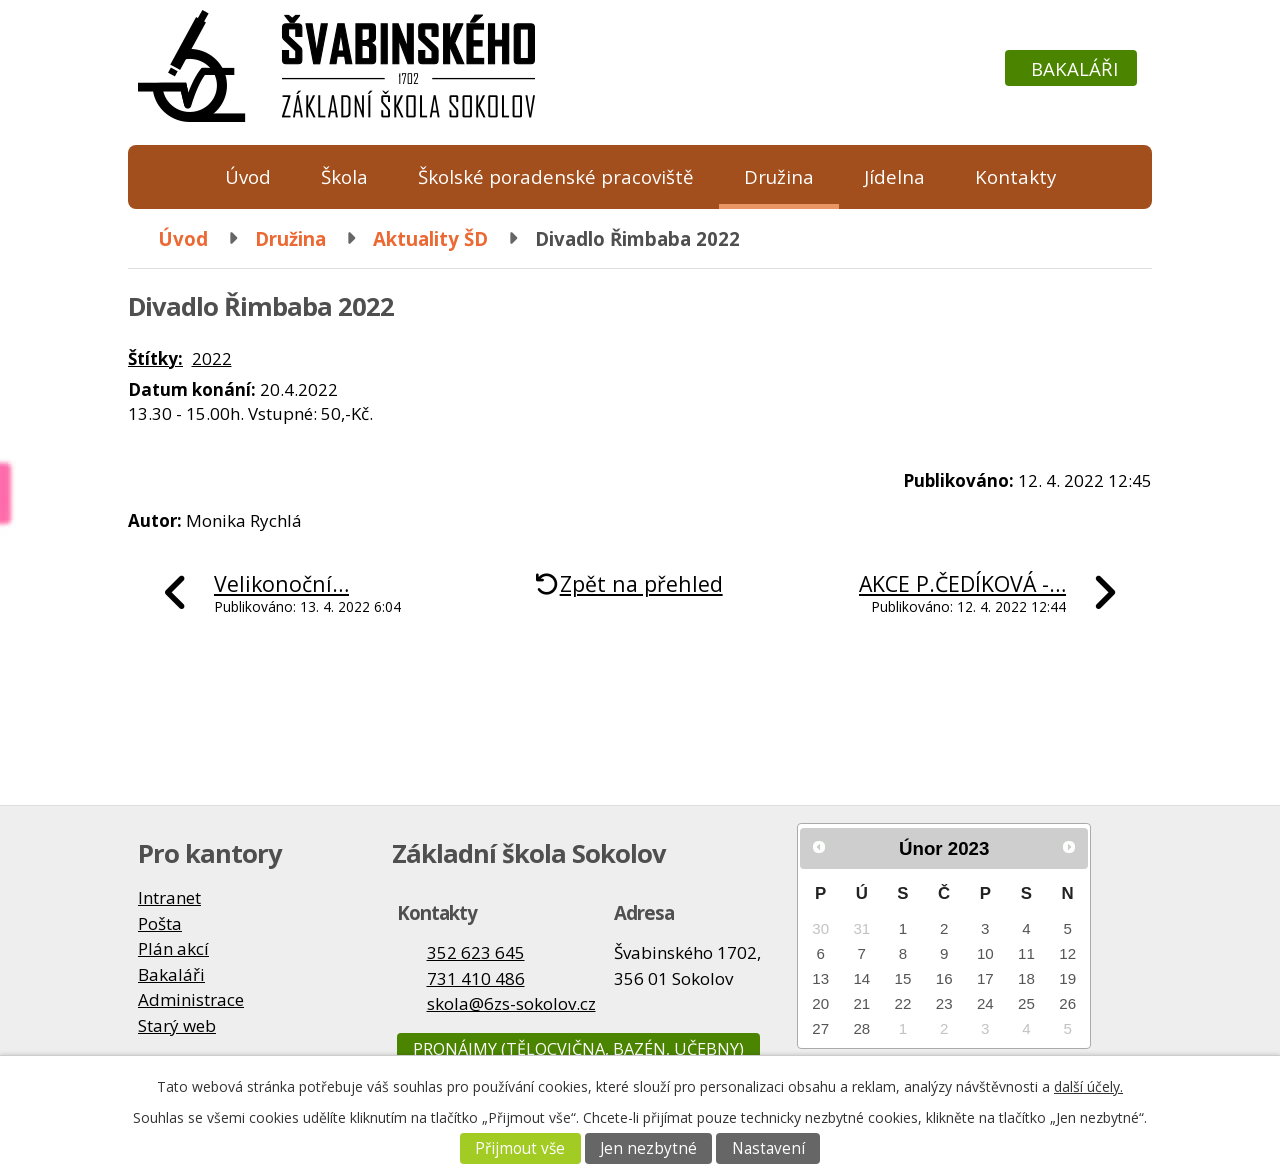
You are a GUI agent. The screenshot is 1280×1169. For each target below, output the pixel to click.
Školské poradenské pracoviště (556, 176)
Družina (779, 176)
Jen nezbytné (648, 1148)
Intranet (169, 897)
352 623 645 (476, 952)
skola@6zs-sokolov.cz (511, 1003)
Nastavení (768, 1148)
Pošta (160, 923)
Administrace (191, 999)
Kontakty (1015, 176)
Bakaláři (1074, 68)
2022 (212, 358)
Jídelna (894, 176)
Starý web (177, 1025)
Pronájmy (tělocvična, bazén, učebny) (578, 1049)
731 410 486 (476, 978)
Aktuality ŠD (430, 238)
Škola (344, 176)
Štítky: (155, 358)
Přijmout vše (520, 1148)
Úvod (248, 176)
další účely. (1088, 1086)
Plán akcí (173, 948)
